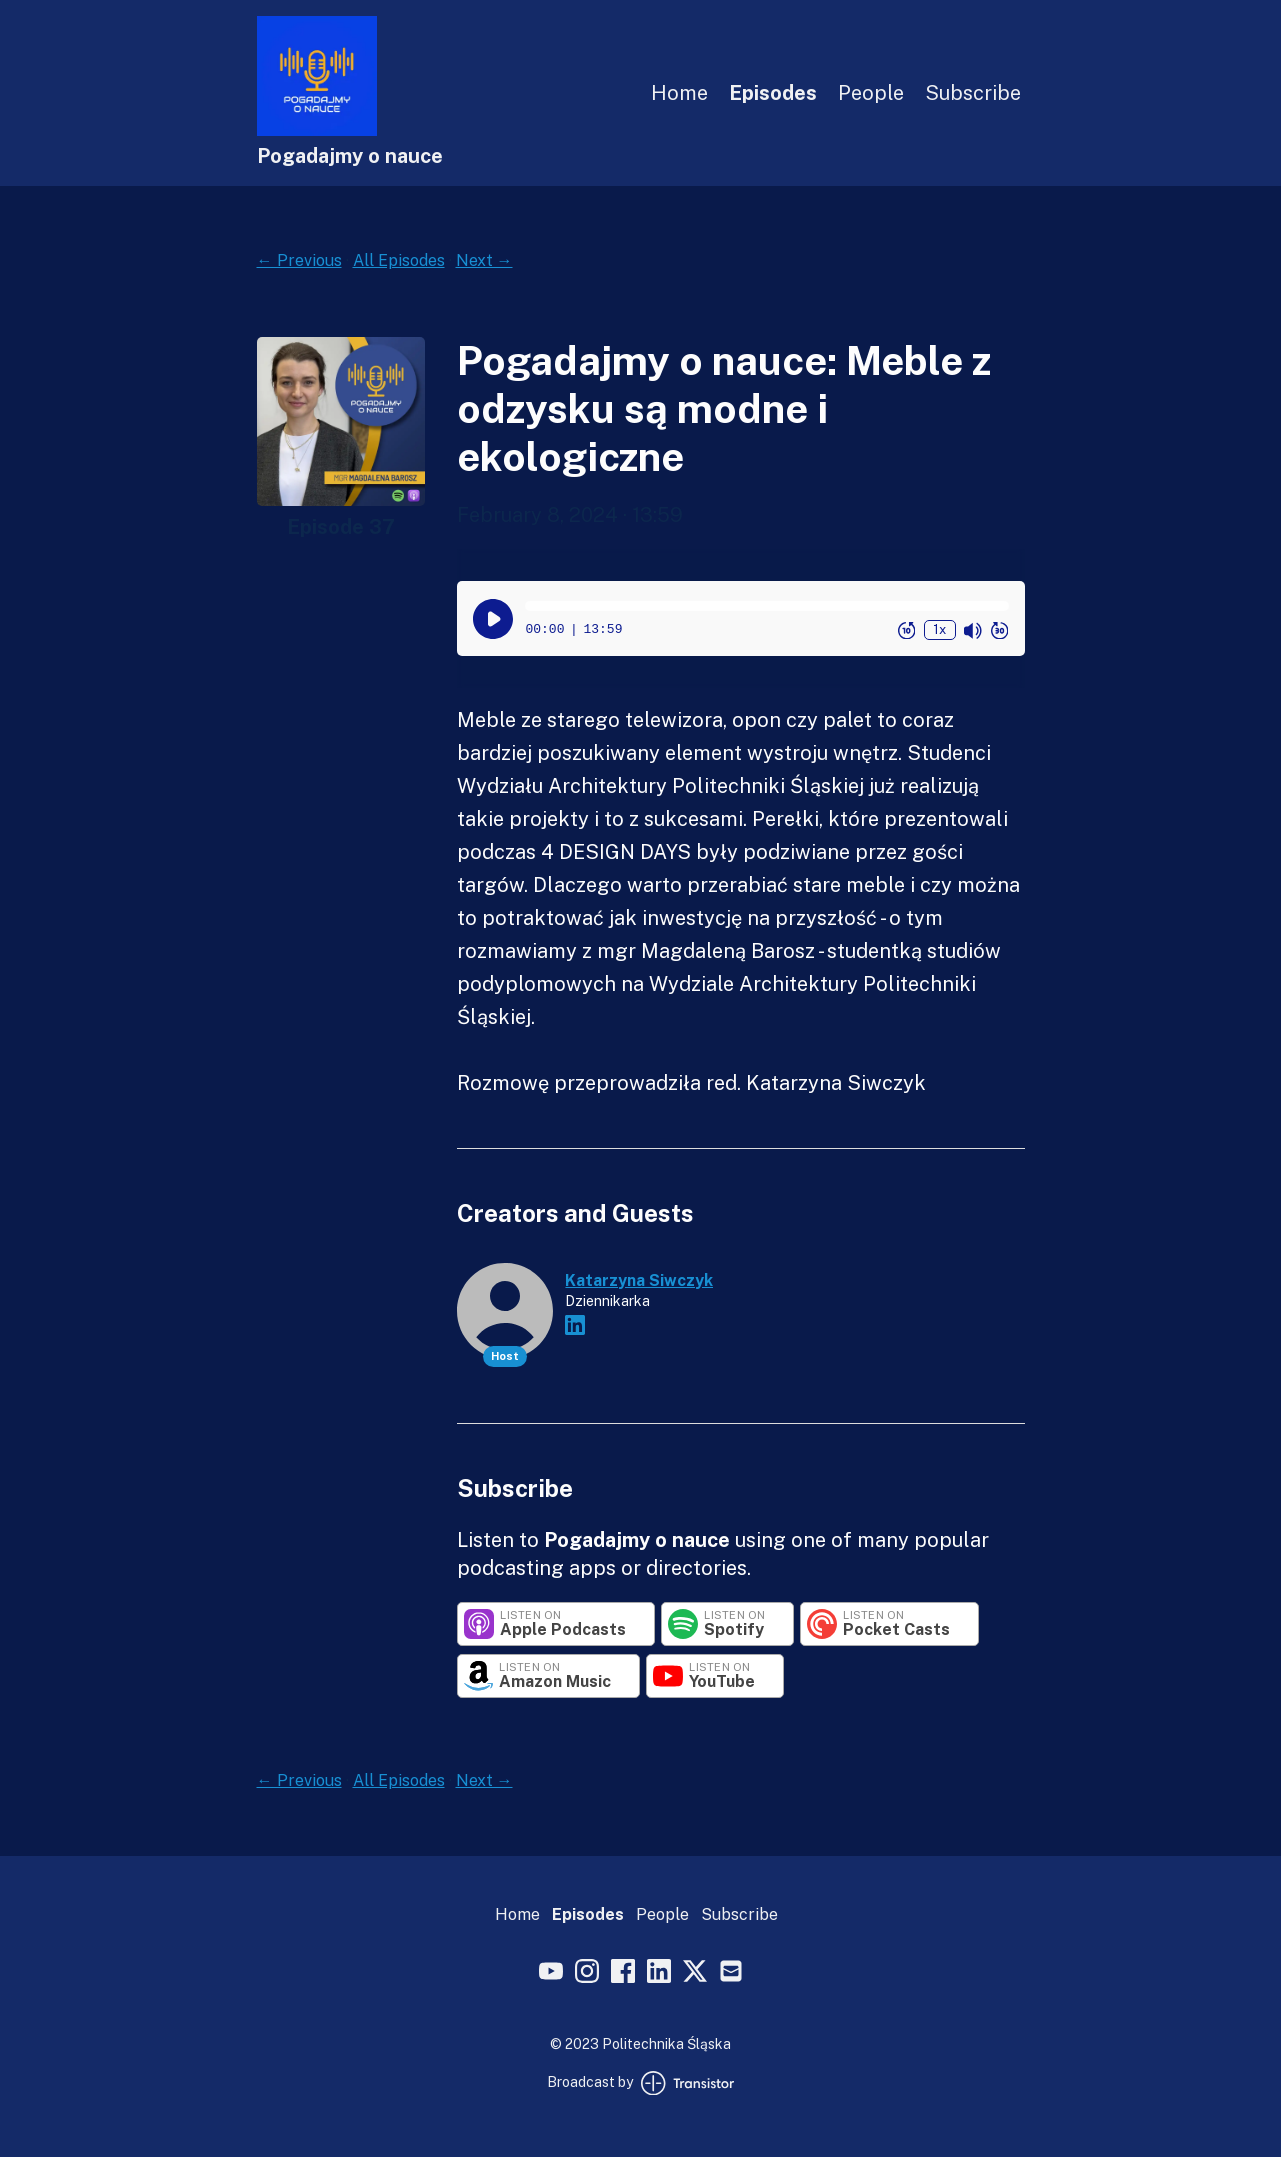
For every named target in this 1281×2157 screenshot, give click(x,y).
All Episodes (399, 260)
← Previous (299, 260)
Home (679, 93)
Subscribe (973, 93)
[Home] (317, 130)
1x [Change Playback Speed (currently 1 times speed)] (939, 629)
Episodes (773, 93)
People (871, 93)
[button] (766, 606)
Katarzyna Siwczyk (639, 1280)
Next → (484, 260)
